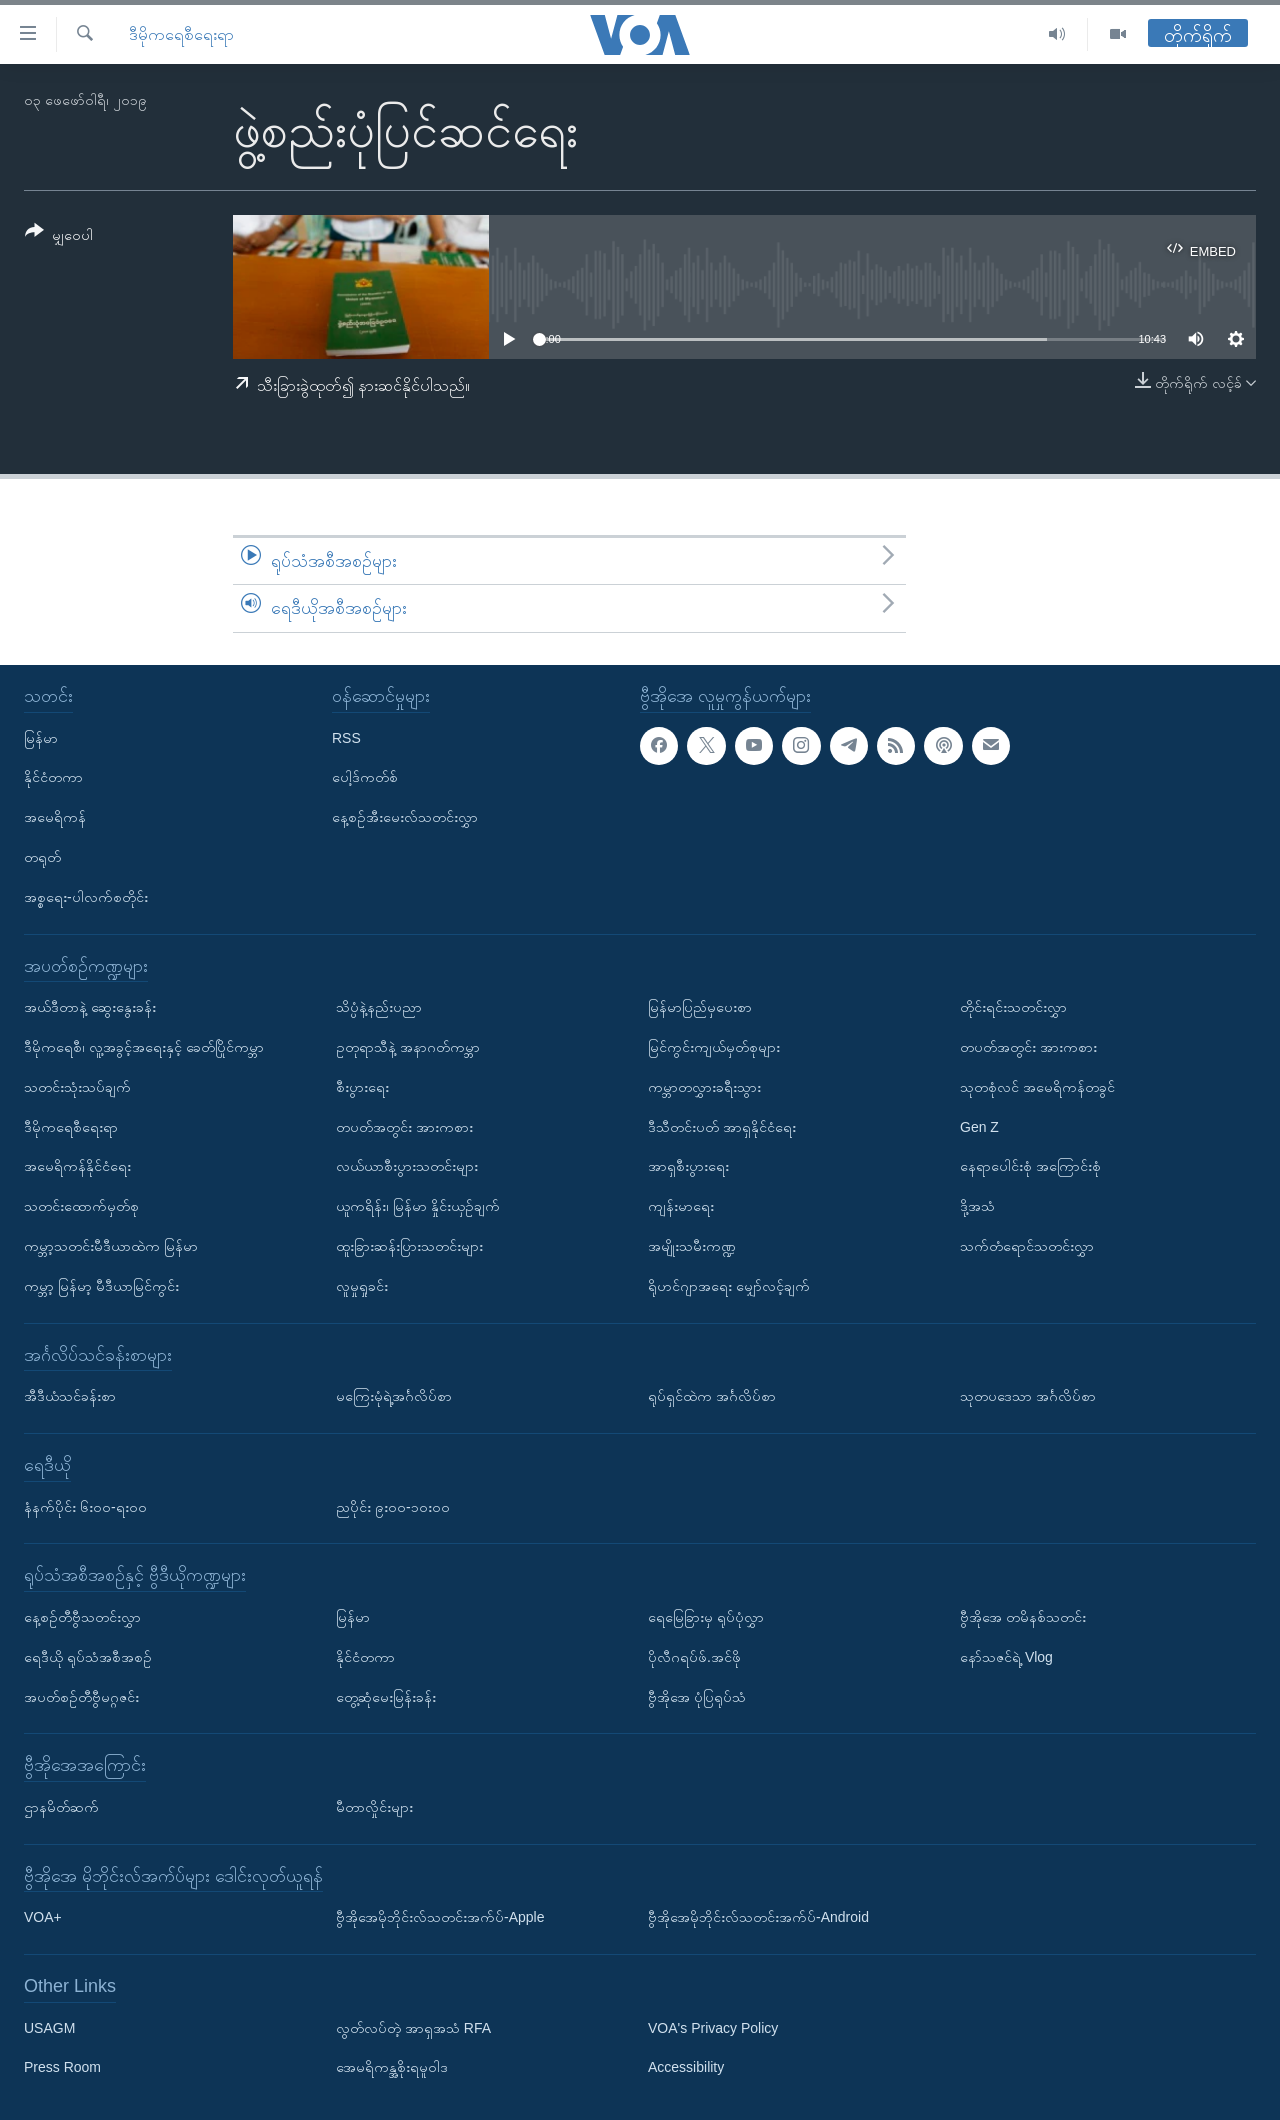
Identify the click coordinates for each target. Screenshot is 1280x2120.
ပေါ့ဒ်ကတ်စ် (365, 777)
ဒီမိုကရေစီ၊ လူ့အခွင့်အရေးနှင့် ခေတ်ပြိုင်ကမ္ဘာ (144, 1047)
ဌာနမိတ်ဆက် (61, 1807)
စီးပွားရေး (362, 1087)
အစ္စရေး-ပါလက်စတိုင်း (86, 897)
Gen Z (979, 1127)
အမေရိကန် (55, 817)
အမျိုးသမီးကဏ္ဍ (692, 1246)
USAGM (49, 2028)
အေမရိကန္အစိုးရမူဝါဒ (392, 2068)
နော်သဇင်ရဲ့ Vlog (1006, 1657)
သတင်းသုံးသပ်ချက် (77, 1087)
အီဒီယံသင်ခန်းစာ (70, 1396)
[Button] (59, 236)
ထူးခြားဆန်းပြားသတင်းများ (409, 1246)
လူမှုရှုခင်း (362, 1286)
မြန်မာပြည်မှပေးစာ (700, 1007)
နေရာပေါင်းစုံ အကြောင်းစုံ (1030, 1166)
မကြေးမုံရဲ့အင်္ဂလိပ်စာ (394, 1396)
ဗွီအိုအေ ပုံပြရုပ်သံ (697, 1697)
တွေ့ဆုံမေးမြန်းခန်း (386, 1697)
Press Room (62, 2068)
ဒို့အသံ (977, 1206)
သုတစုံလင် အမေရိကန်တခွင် (1037, 1087)
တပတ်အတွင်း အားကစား (404, 1127)
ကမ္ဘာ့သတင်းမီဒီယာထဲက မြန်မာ (111, 1246)
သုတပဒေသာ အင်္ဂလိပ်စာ (1028, 1396)
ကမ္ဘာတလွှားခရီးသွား (704, 1087)
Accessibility (686, 2068)
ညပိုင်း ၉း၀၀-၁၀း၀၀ (393, 1507)
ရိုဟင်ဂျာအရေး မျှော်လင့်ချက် (729, 1286)
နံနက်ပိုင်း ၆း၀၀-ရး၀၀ (85, 1507)
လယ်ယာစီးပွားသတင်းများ (407, 1166)
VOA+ (43, 1917)
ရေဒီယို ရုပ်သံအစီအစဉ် (88, 1657)
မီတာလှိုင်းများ (374, 1807)
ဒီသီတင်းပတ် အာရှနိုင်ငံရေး (722, 1127)
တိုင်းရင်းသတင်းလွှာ (1013, 1007)
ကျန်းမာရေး (681, 1206)
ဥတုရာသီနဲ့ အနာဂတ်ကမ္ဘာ (408, 1047)
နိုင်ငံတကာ (53, 777)
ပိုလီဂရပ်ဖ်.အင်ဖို (694, 1657)
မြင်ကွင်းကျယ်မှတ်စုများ (714, 1047)
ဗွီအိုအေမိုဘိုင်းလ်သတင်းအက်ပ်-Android (758, 1917)
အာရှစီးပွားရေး (688, 1166)
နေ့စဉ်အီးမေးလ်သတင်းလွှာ (405, 817)
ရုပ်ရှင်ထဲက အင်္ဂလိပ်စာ (712, 1396)
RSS (346, 738)
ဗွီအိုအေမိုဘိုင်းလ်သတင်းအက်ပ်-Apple (440, 1917)
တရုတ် (42, 857)
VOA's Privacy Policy (713, 2028)
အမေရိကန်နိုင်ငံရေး (77, 1166)
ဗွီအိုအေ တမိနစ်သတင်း (1023, 1617)
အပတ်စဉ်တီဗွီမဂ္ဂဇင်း (81, 1697)
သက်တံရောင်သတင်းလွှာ (1027, 1246)
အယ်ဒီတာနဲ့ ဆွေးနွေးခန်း (90, 1007)
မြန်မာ (41, 738)
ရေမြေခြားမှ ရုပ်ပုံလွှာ (706, 1617)
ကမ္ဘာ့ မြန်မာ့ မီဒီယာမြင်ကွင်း (101, 1286)
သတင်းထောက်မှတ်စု (81, 1206)
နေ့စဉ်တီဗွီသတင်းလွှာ (82, 1617)
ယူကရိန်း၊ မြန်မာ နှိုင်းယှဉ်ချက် (418, 1206)
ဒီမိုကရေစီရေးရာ (181, 34)
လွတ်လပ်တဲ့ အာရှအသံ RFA (413, 2028)
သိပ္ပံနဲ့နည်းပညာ (379, 1007)
